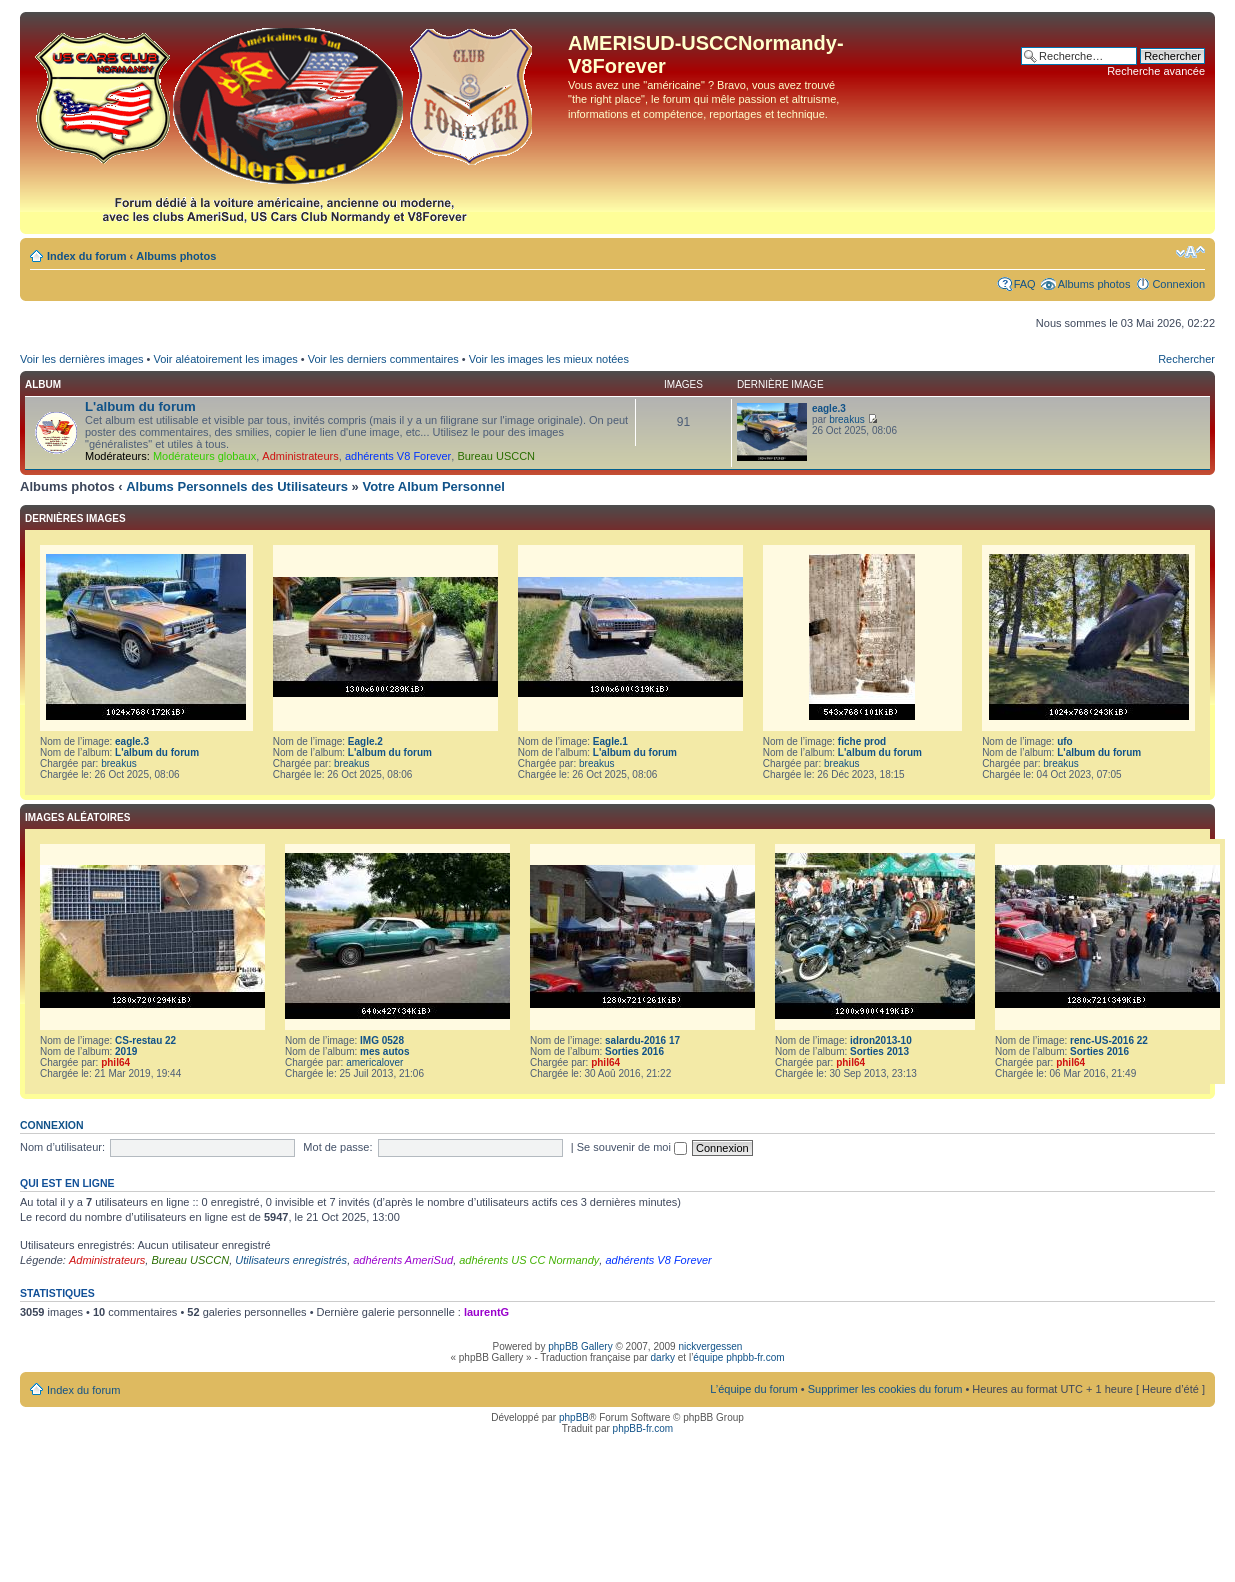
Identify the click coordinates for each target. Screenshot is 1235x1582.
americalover (374, 1062)
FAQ (1025, 284)
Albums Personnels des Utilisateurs (237, 486)
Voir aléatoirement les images (225, 359)
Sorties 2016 (634, 1051)
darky (663, 1357)
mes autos (384, 1051)
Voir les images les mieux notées (549, 359)
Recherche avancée (1156, 71)
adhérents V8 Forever (398, 456)
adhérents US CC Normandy (529, 1260)
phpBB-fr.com (643, 1428)
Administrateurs (300, 456)
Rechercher (1186, 359)
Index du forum (86, 256)
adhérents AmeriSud (403, 1260)
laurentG (486, 1312)
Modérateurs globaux (204, 456)
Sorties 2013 (879, 1051)
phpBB (574, 1417)
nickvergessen (710, 1346)
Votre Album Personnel (433, 486)
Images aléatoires (77, 817)
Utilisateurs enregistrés (291, 1260)
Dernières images (75, 518)
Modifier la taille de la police (1190, 252)
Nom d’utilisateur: (62, 1147)
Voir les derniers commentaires (383, 359)
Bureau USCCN (496, 456)
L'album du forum (140, 406)
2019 (126, 1051)
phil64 (115, 1062)
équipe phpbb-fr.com (738, 1357)
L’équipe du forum (753, 1389)
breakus (847, 419)
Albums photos (176, 256)
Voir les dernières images (82, 359)
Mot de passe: (337, 1147)
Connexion (1178, 284)
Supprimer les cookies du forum (885, 1389)
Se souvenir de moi (632, 1147)
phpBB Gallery (580, 1346)
